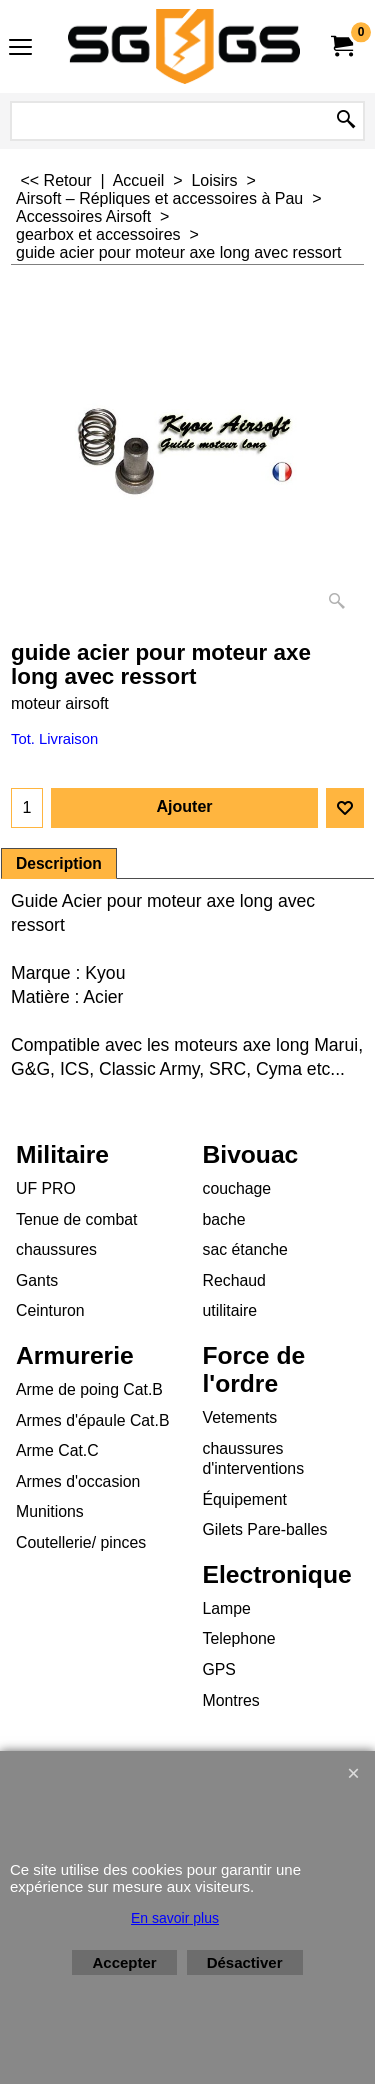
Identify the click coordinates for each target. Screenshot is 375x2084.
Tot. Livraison (54, 739)
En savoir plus (175, 1918)
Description (59, 863)
